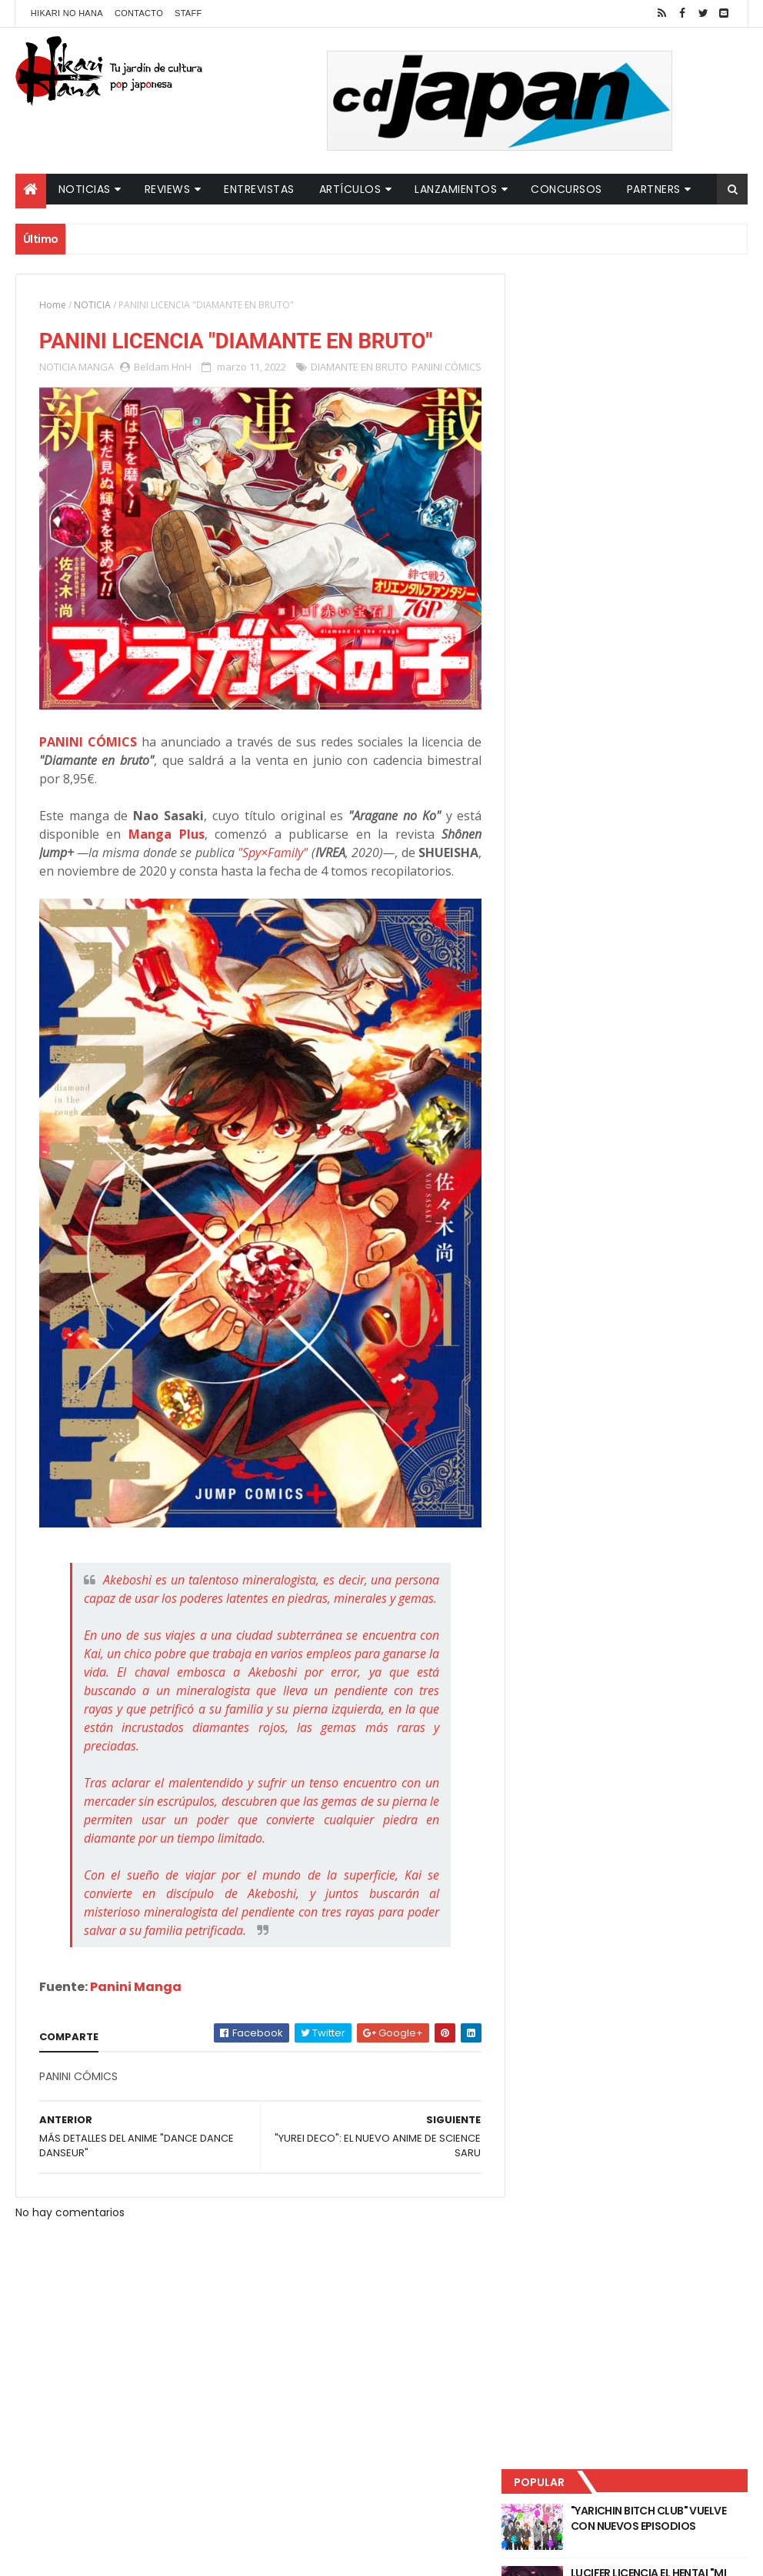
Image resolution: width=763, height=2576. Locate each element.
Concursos (566, 189)
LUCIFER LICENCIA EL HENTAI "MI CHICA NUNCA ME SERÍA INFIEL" (667, 385)
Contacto (139, 13)
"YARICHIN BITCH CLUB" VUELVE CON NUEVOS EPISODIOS (667, 322)
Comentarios (691, 508)
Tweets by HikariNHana (581, 599)
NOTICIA (92, 304)
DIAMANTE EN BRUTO (359, 367)
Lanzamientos (456, 189)
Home (52, 304)
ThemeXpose (286, 2554)
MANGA (96, 367)
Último (577, 508)
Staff (188, 13)
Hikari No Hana (67, 13)
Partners (654, 189)
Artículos (350, 189)
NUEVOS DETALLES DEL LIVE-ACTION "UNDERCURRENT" (659, 447)
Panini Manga (136, 2020)
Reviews (168, 189)
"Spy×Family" (311, 861)
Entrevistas (259, 189)
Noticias (84, 189)
